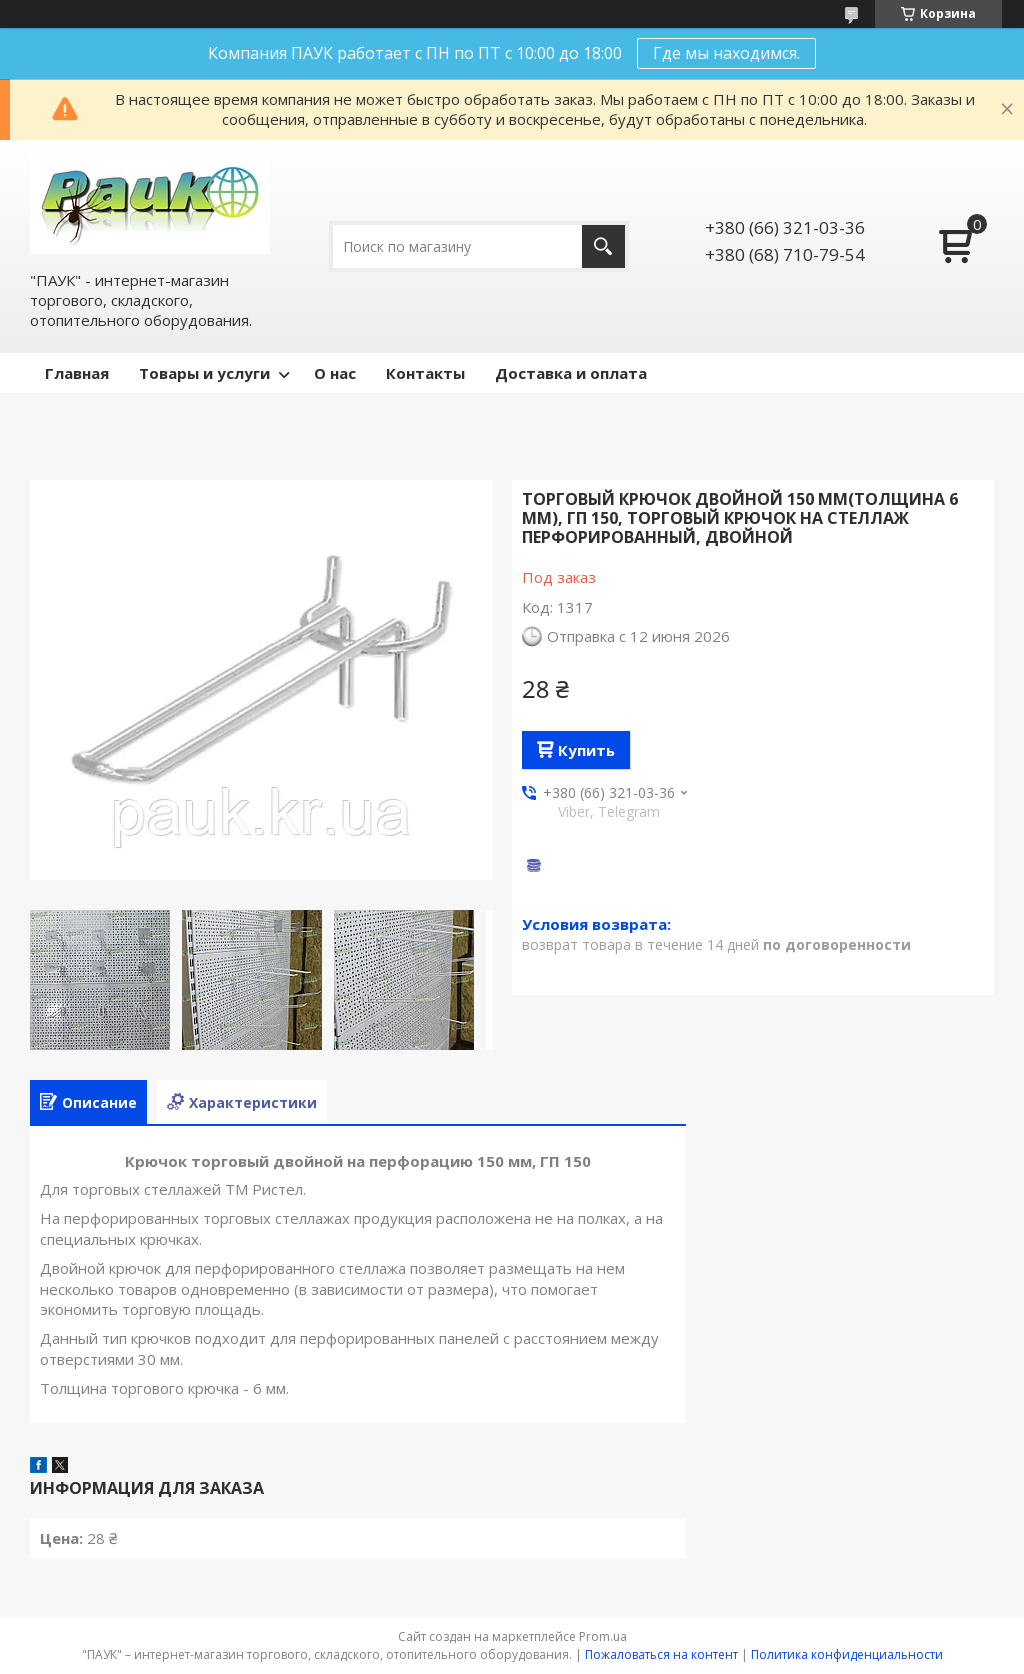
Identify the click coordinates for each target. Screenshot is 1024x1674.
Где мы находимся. (726, 53)
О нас (335, 373)
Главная (77, 373)
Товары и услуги (204, 373)
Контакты (425, 373)
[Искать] (603, 246)
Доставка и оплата (571, 373)
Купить (586, 750)
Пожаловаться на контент (661, 1654)
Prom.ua (603, 1636)
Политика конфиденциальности (847, 1654)
